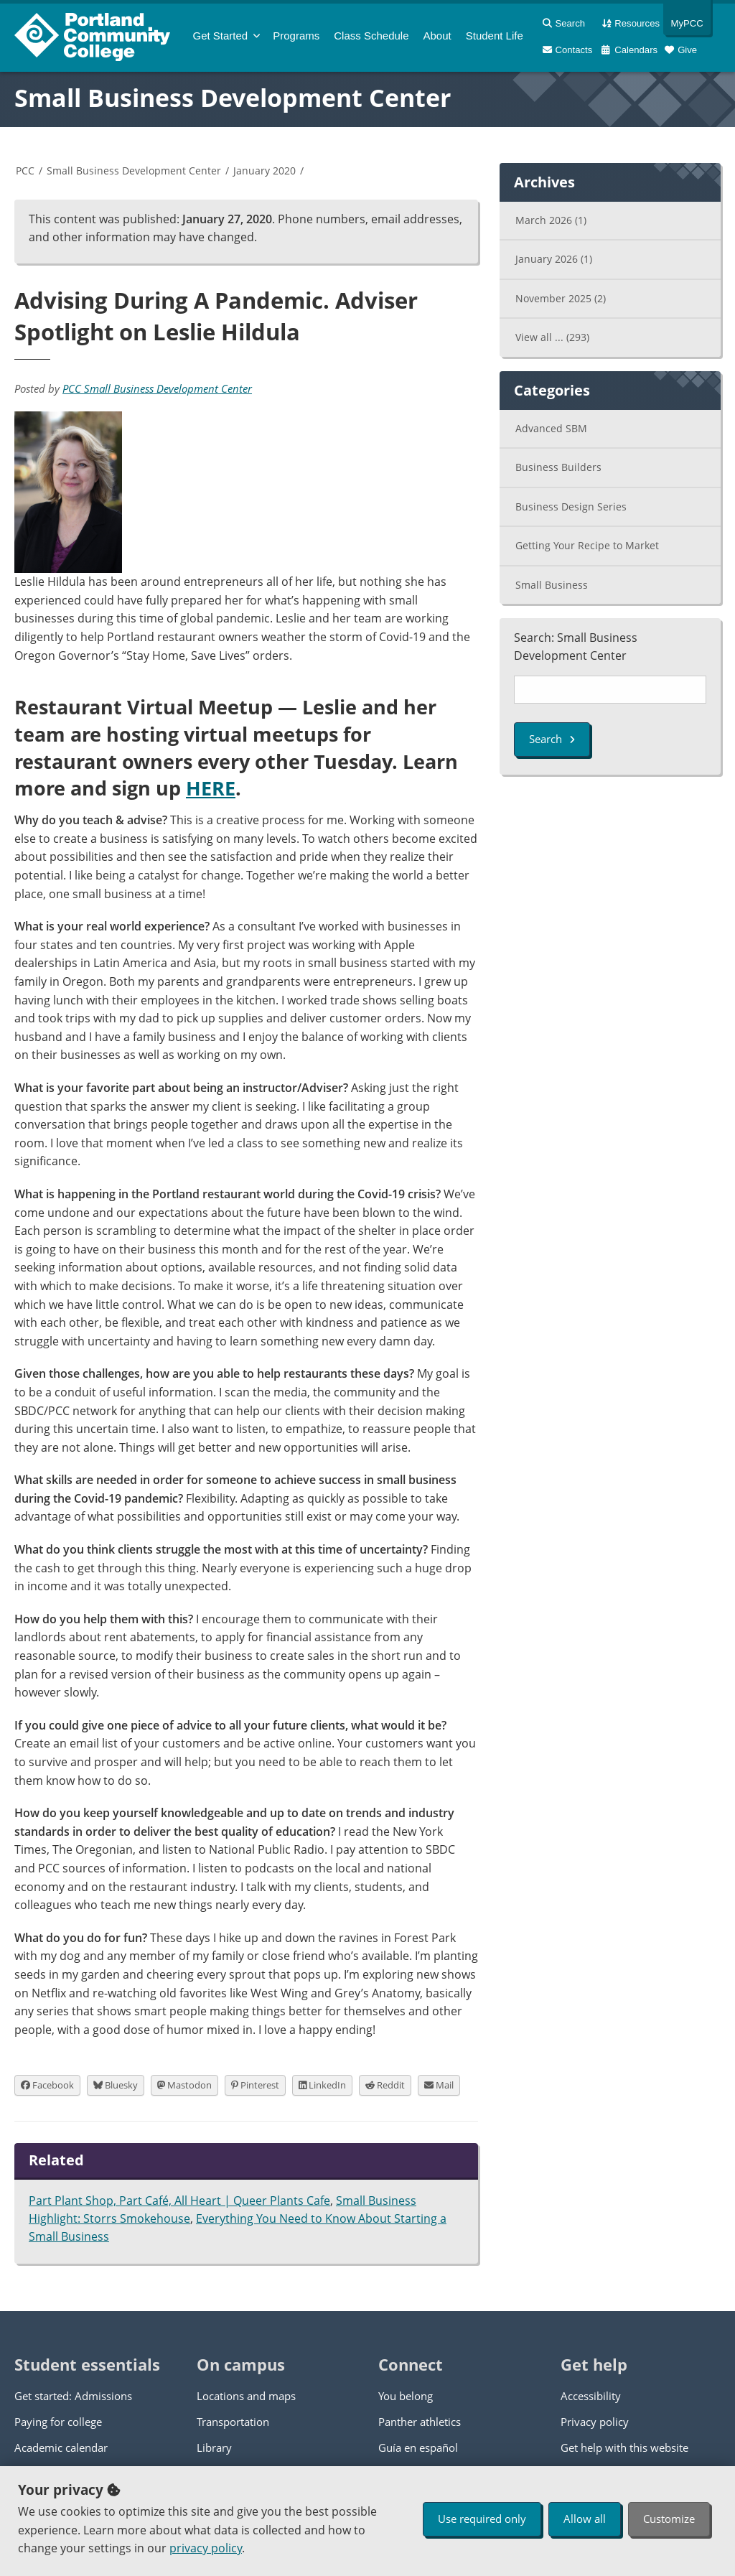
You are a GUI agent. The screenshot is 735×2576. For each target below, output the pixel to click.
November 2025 (560, 298)
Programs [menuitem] (296, 35)
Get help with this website (624, 2447)
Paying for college (58, 2421)
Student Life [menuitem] (494, 35)
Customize (669, 2518)
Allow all (584, 2518)
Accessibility (591, 2396)
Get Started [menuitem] (220, 35)
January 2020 (264, 170)
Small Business (551, 585)
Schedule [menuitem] (371, 35)
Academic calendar (61, 2447)
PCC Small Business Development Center (157, 388)
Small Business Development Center (232, 97)
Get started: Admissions (73, 2396)
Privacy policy (595, 2421)
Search (552, 739)
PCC (25, 170)
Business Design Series (571, 506)
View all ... (552, 337)
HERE (210, 788)
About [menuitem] (437, 35)
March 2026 (550, 220)
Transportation (233, 2421)
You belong (405, 2396)
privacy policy (205, 2548)
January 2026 (553, 259)
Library (214, 2447)
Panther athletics (419, 2421)
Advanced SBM (551, 428)
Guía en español (418, 2447)
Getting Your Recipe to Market (587, 545)
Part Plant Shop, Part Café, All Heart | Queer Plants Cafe (179, 2200)
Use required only (482, 2518)
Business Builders (558, 467)
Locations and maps (246, 2396)
